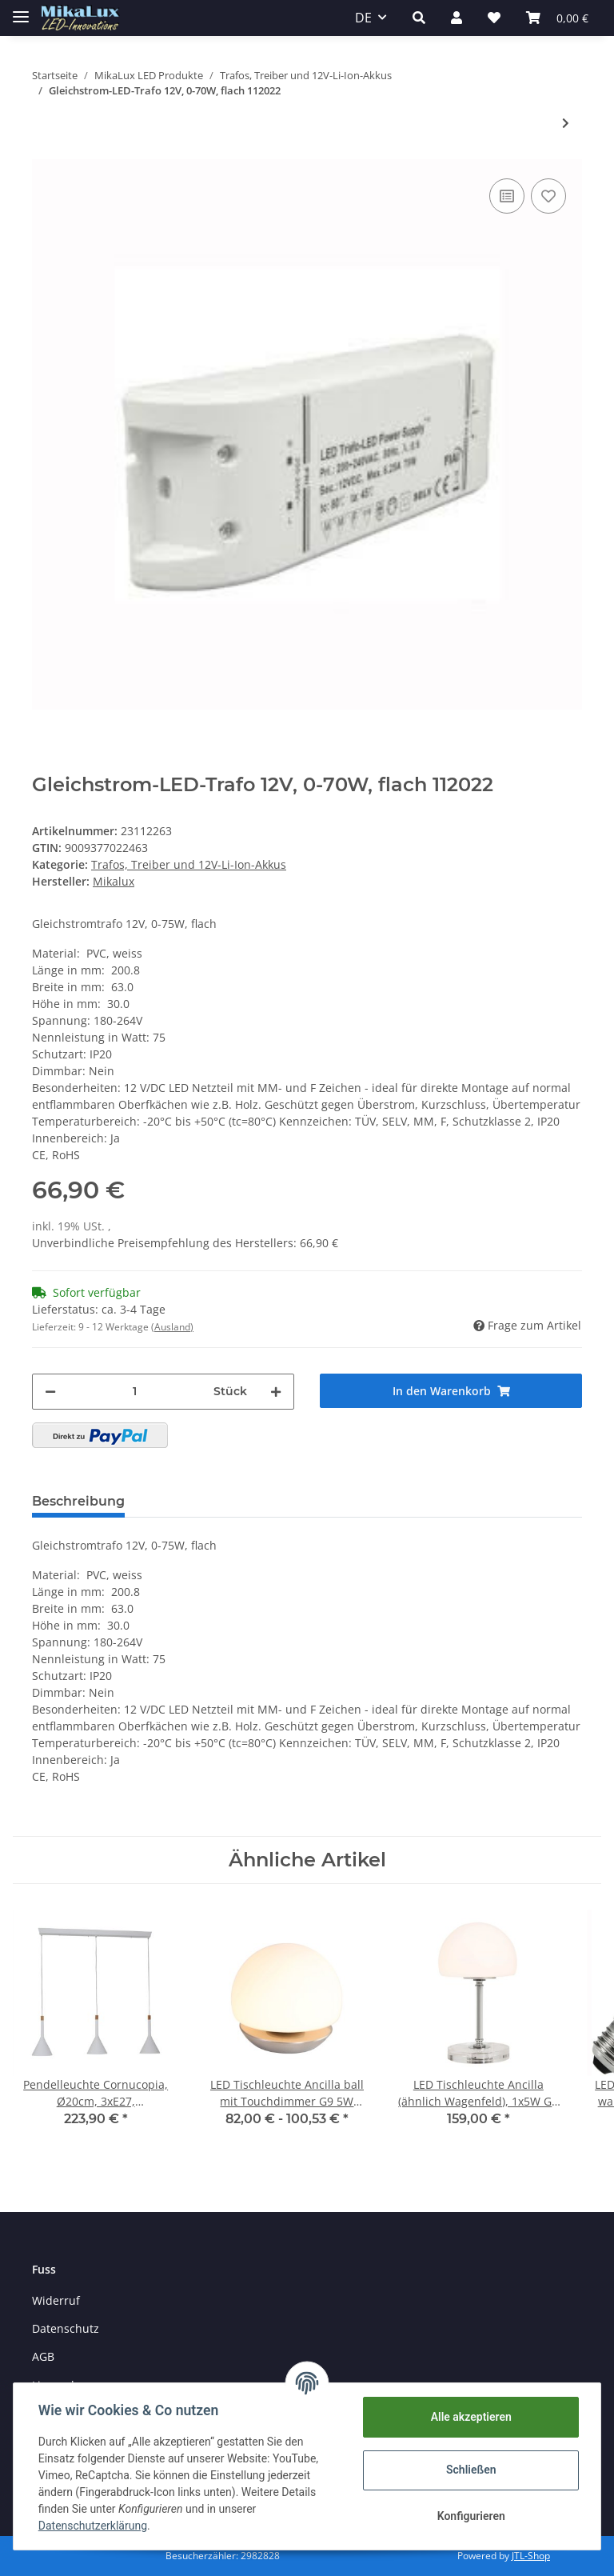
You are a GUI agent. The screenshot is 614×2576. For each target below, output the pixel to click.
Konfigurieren (470, 2516)
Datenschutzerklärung (93, 2525)
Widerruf (56, 2300)
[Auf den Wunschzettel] (548, 196)
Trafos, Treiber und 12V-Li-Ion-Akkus (188, 864)
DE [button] (363, 17)
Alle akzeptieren (469, 2416)
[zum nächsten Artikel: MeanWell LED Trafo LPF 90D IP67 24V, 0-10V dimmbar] (565, 123)
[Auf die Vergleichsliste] (506, 196)
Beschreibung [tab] (78, 1501)
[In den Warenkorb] (451, 1391)
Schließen (470, 2469)
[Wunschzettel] (494, 18)
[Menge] (134, 1391)
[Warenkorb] (557, 18)
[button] (419, 18)
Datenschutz (65, 2328)
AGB (43, 2356)
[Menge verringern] (50, 1391)
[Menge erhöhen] (275, 1391)
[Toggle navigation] (21, 10)
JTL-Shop (531, 2555)
